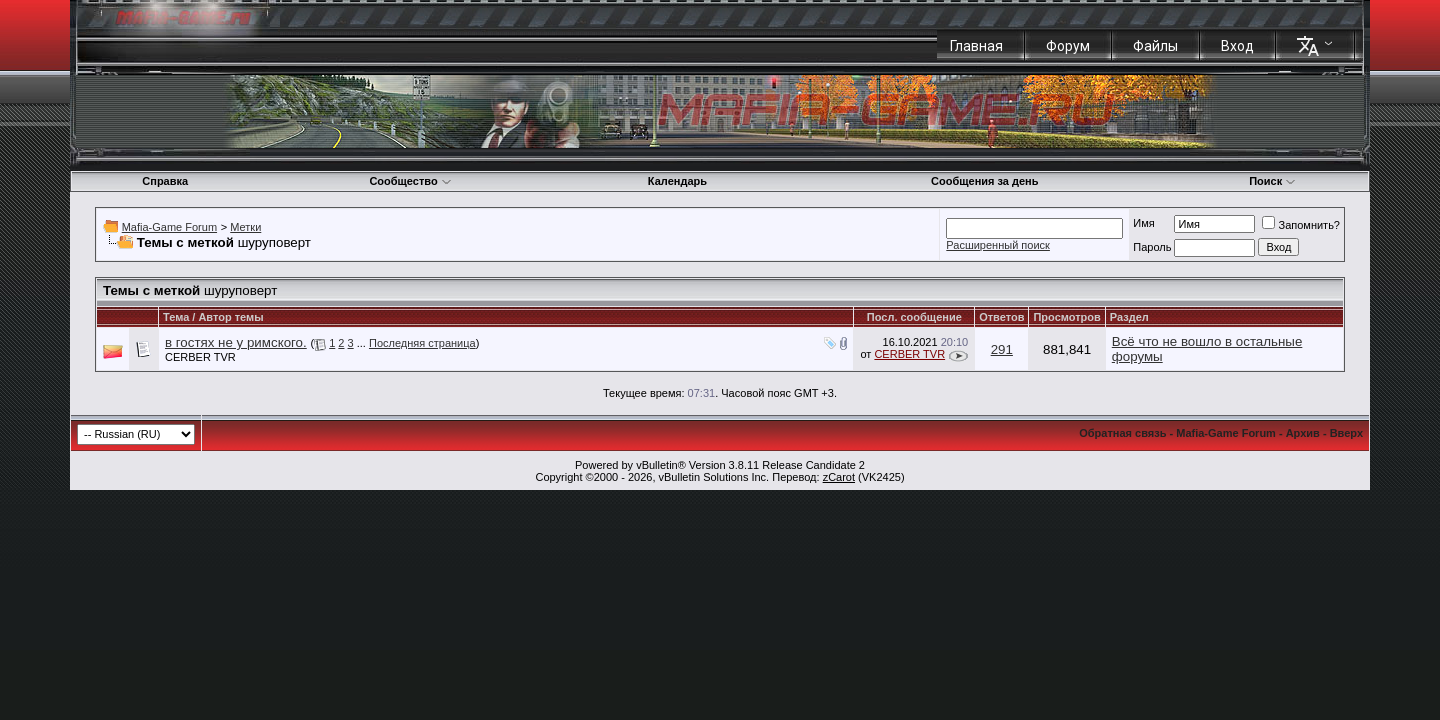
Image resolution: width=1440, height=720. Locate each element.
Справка (165, 181)
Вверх (1346, 433)
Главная (976, 46)
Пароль (1152, 247)
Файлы (1155, 46)
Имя (1143, 223)
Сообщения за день (984, 181)
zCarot (839, 477)
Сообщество (410, 181)
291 (1002, 349)
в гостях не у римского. (236, 342)
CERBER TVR (200, 357)
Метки (245, 227)
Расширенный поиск (998, 245)
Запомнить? (1301, 225)
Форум (1068, 46)
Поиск (1272, 181)
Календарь (677, 181)
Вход (1237, 46)
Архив (1303, 433)
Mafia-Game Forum (169, 227)
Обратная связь (1122, 433)
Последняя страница (422, 343)
